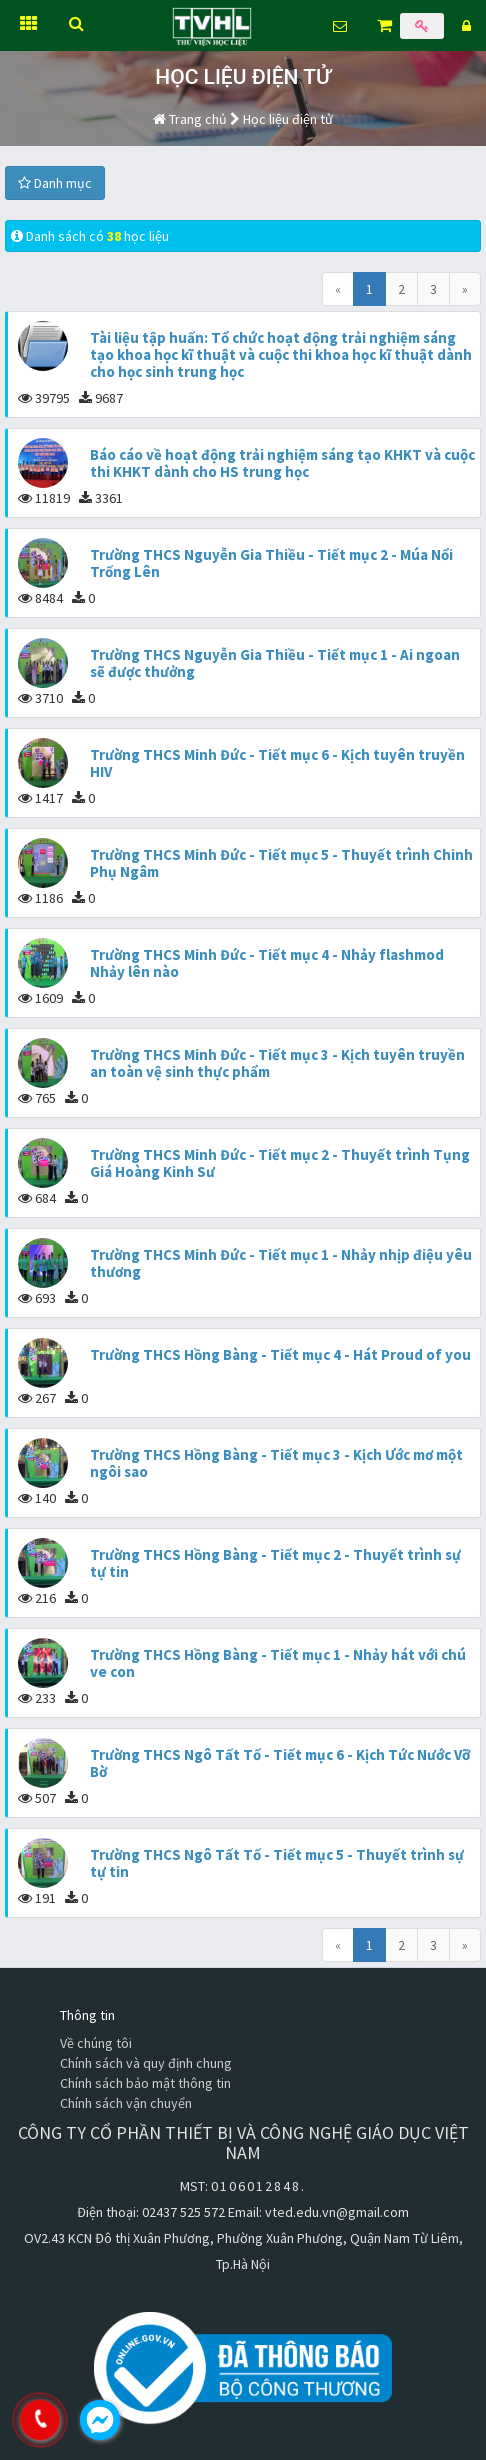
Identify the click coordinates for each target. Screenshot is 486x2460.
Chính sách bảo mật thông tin (145, 2083)
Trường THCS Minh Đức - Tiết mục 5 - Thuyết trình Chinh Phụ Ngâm (281, 863)
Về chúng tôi (96, 2043)
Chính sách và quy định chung (146, 2063)
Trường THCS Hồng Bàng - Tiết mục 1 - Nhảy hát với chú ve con (278, 1663)
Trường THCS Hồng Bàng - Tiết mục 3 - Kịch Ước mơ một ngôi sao (276, 1463)
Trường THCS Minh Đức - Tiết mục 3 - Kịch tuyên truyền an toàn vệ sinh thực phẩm (277, 1063)
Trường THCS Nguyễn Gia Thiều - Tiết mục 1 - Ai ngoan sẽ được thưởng (275, 663)
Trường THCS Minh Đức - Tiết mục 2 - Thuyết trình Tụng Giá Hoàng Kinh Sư (280, 1163)
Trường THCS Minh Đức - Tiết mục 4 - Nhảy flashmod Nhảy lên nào (267, 963)
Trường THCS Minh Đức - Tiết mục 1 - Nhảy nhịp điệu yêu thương (281, 1263)
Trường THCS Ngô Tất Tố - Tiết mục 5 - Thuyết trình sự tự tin (277, 1863)
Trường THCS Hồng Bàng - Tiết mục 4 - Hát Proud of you (280, 1354)
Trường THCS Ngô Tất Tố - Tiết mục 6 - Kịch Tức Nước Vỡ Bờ (280, 1763)
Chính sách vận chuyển (126, 2103)
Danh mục (55, 183)
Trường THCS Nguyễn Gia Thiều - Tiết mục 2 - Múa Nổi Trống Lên (271, 563)
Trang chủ (190, 119)
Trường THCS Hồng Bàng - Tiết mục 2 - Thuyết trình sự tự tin (275, 1563)
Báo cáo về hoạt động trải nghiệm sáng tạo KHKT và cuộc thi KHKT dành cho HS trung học (282, 463)
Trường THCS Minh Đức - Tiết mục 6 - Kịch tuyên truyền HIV (277, 763)
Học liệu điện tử (288, 119)
